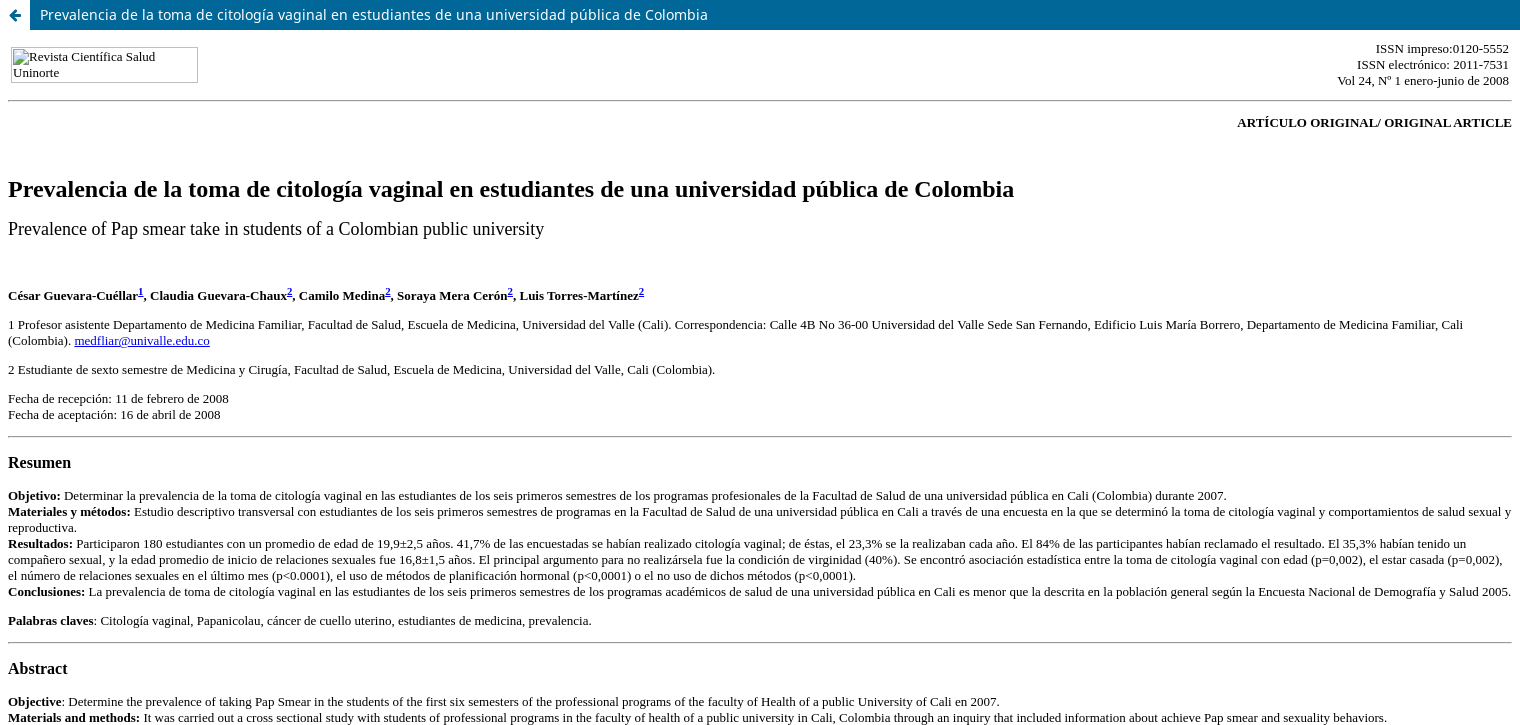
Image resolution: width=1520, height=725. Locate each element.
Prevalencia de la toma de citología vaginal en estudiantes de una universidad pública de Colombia (374, 14)
